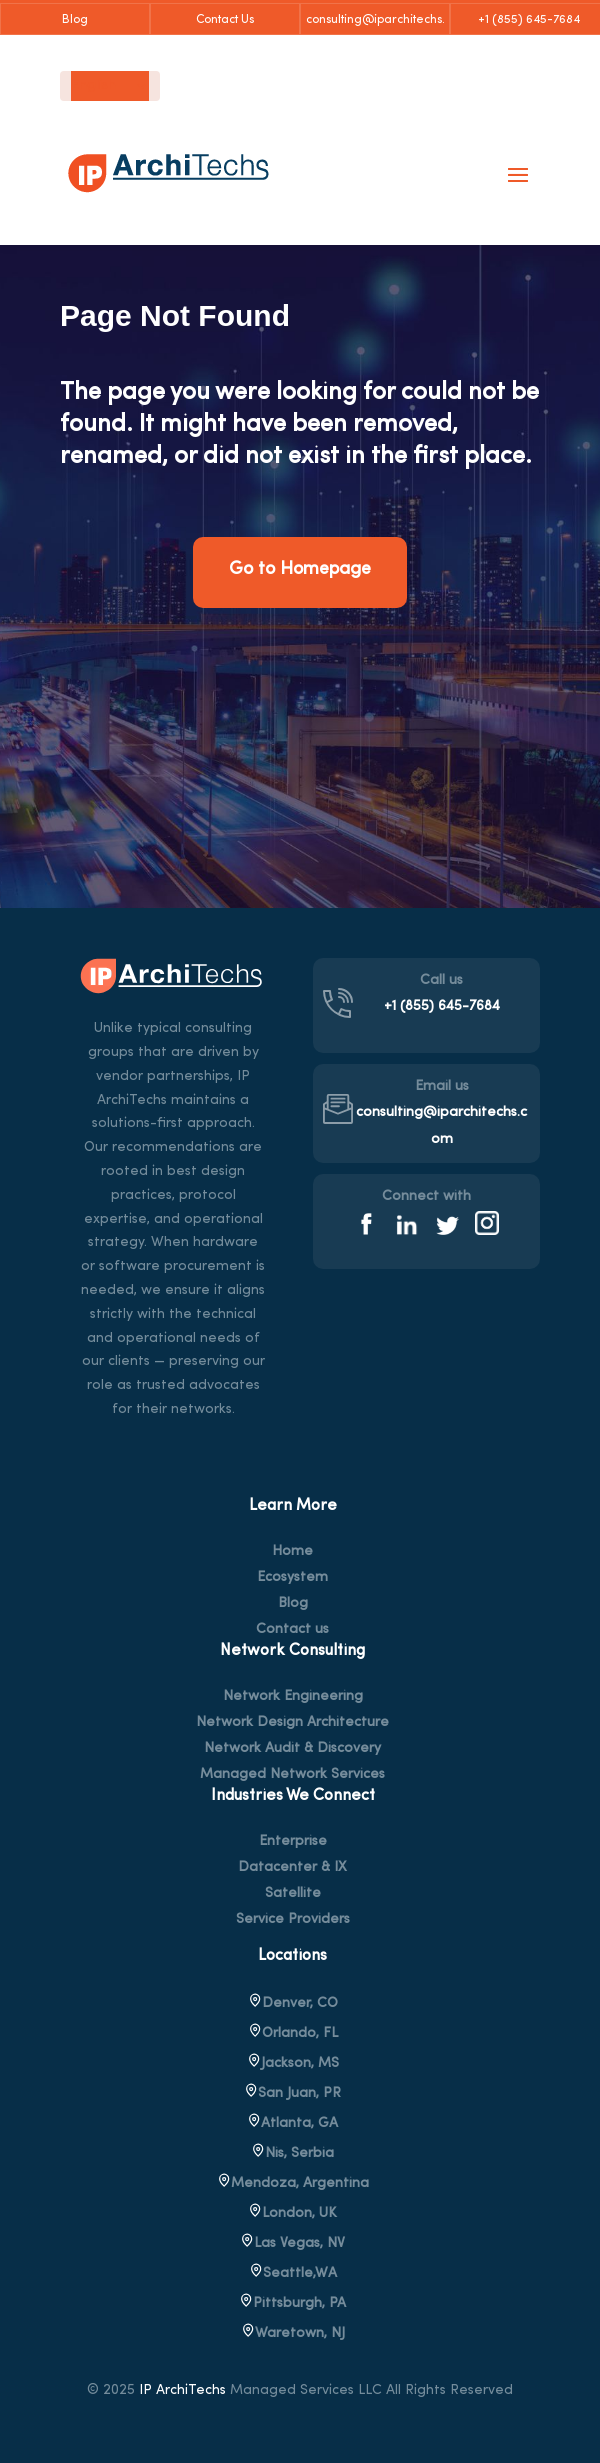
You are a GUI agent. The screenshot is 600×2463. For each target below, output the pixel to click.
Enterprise (293, 1842)
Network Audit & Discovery (292, 1749)
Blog (75, 20)
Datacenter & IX (292, 1868)
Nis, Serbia (292, 2153)
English (93, 86)
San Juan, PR (292, 2093)
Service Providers (293, 1920)
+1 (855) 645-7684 (526, 20)
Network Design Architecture (292, 1723)
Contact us (292, 1630)
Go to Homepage (300, 569)
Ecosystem (292, 1578)
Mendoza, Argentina (293, 2183)
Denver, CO (293, 2003)
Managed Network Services (292, 1775)
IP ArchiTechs (182, 2390)
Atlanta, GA (292, 2123)
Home (292, 1552)
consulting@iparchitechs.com (375, 24)
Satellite (293, 1894)
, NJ (293, 2333)
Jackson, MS (293, 2063)
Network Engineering (293, 1697)
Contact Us (225, 20)
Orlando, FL (293, 2033)
